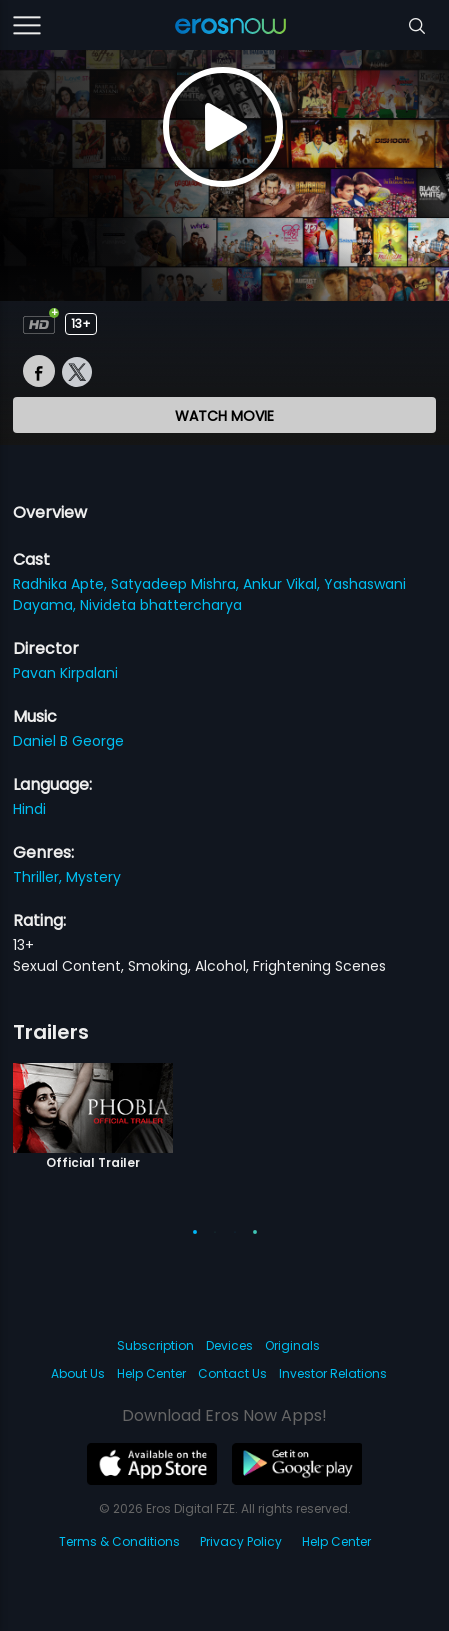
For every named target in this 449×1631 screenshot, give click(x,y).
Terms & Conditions (119, 1541)
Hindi (29, 809)
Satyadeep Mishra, (177, 584)
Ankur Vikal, (283, 584)
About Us (78, 1373)
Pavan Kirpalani (65, 673)
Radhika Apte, (62, 584)
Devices (229, 1345)
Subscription (155, 1345)
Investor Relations (333, 1373)
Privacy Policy (241, 1541)
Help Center (151, 1373)
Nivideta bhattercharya (161, 605)
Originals (292, 1345)
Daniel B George (68, 741)
